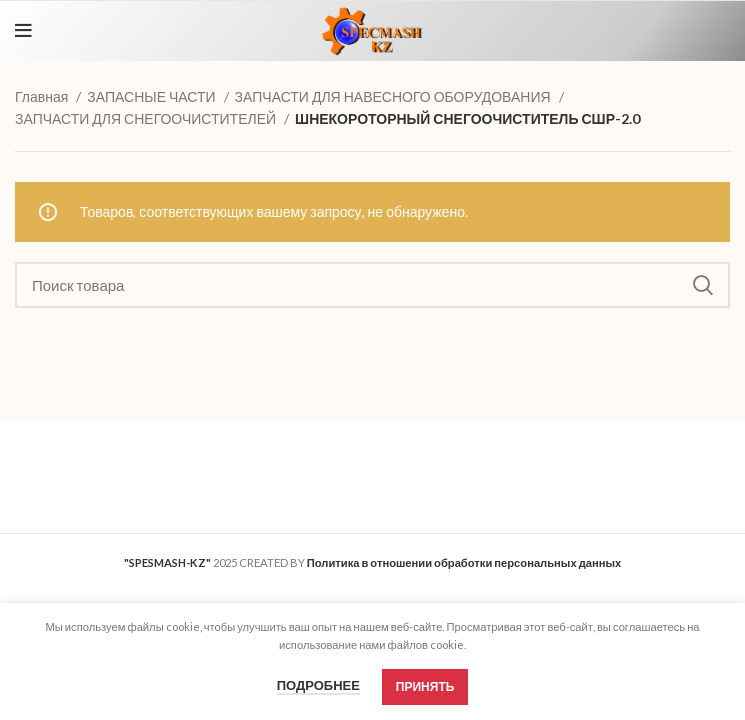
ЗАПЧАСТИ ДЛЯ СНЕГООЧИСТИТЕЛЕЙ (147, 118)
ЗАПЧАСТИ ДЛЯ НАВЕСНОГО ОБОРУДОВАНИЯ (394, 96)
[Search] (372, 285)
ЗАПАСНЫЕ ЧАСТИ (152, 96)
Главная (43, 96)
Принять (425, 686)
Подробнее (318, 685)
